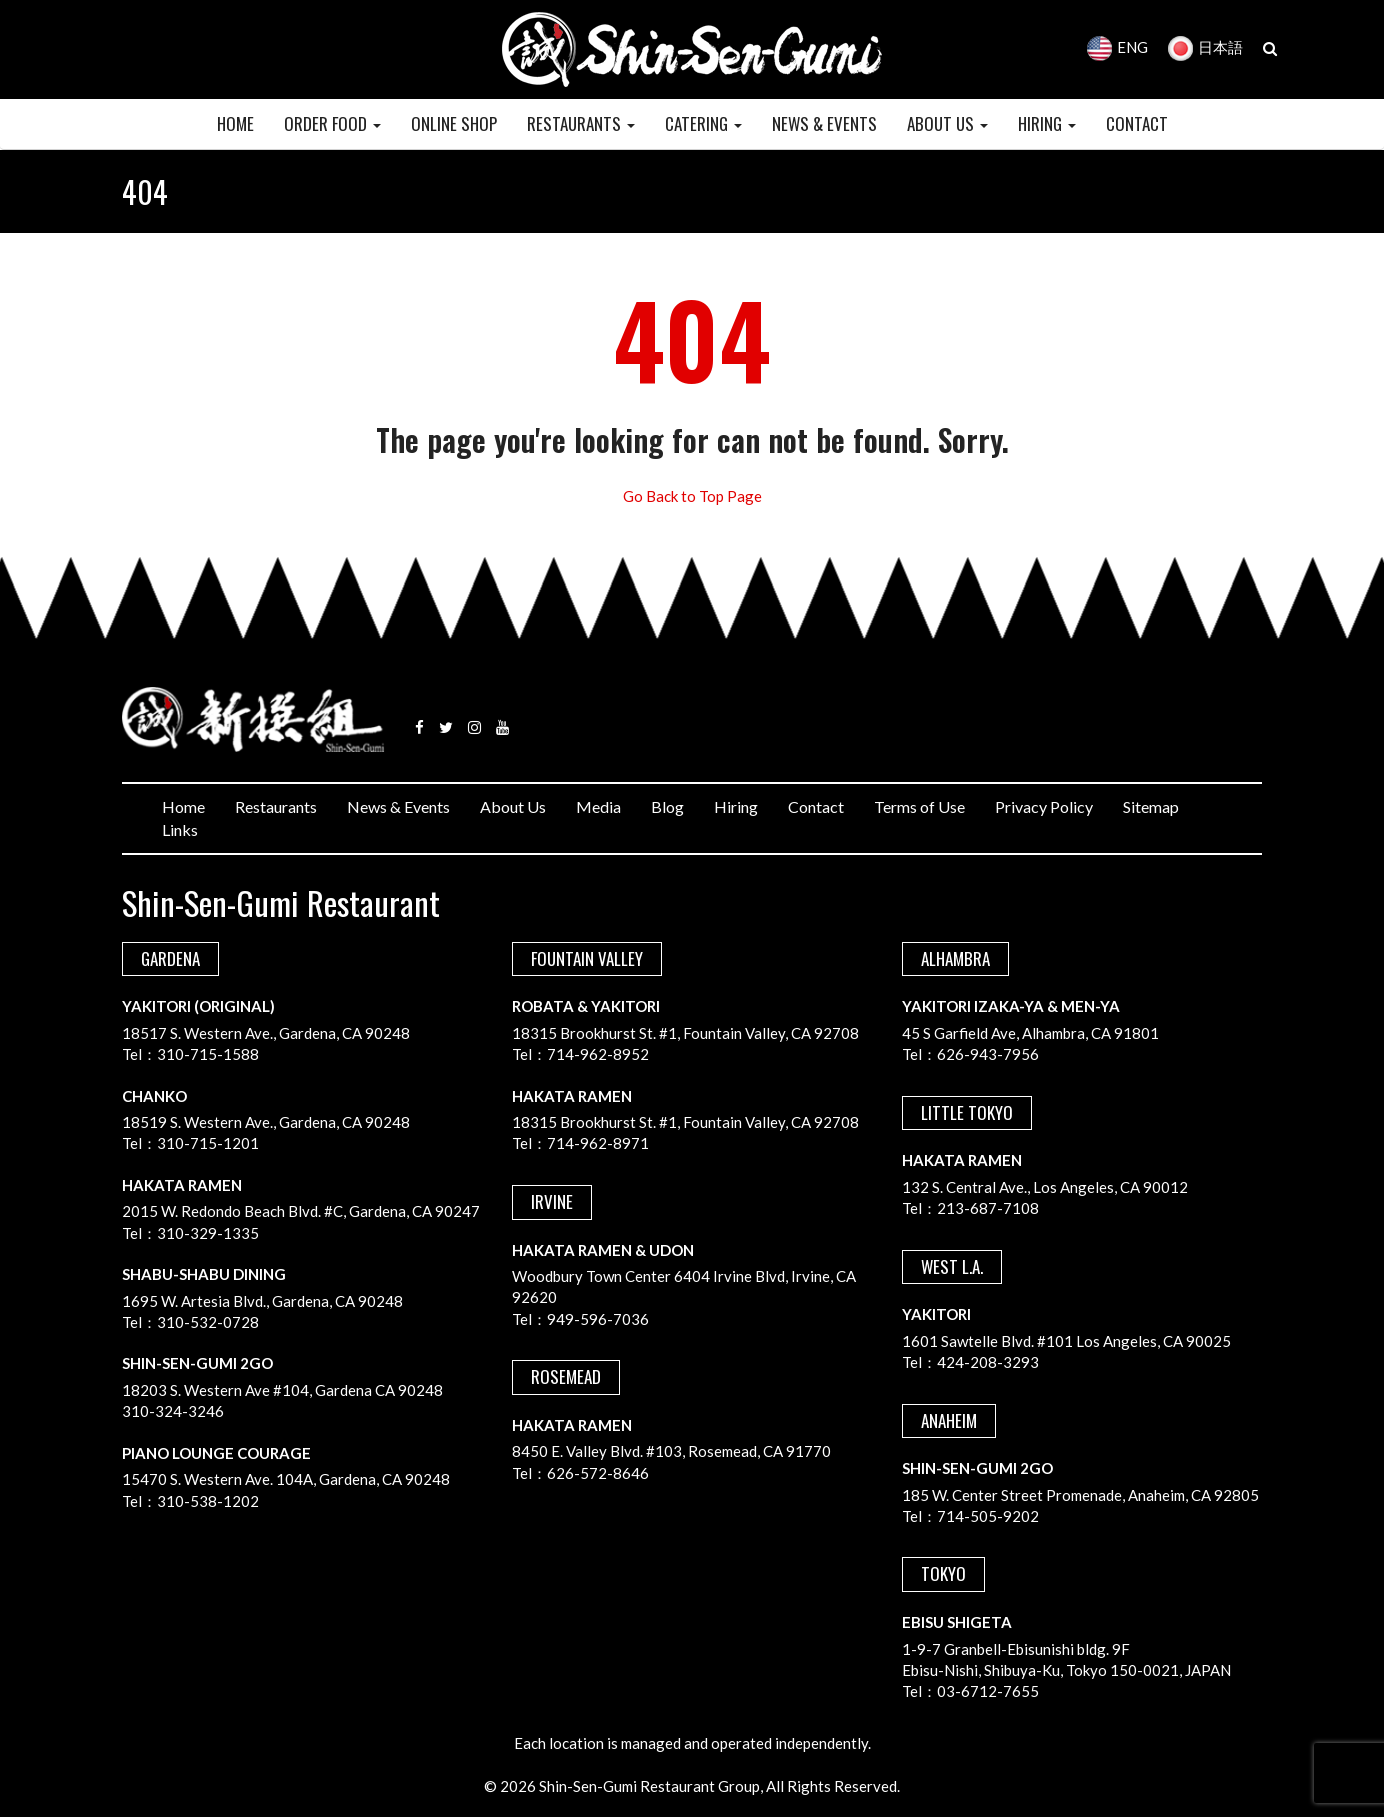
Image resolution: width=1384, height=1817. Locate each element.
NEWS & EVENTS (824, 123)
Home (183, 806)
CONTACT (1137, 123)
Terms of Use (919, 806)
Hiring (736, 806)
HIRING (1047, 123)
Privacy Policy (1044, 806)
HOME (235, 123)
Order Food (332, 123)
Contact (816, 806)
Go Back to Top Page (692, 496)
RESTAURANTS (581, 123)
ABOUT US (947, 123)
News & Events (398, 806)
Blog (667, 806)
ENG (1117, 47)
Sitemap (1151, 806)
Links (180, 829)
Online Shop (454, 123)
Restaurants (276, 806)
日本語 (1205, 47)
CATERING (703, 123)
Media (598, 806)
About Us (513, 806)
